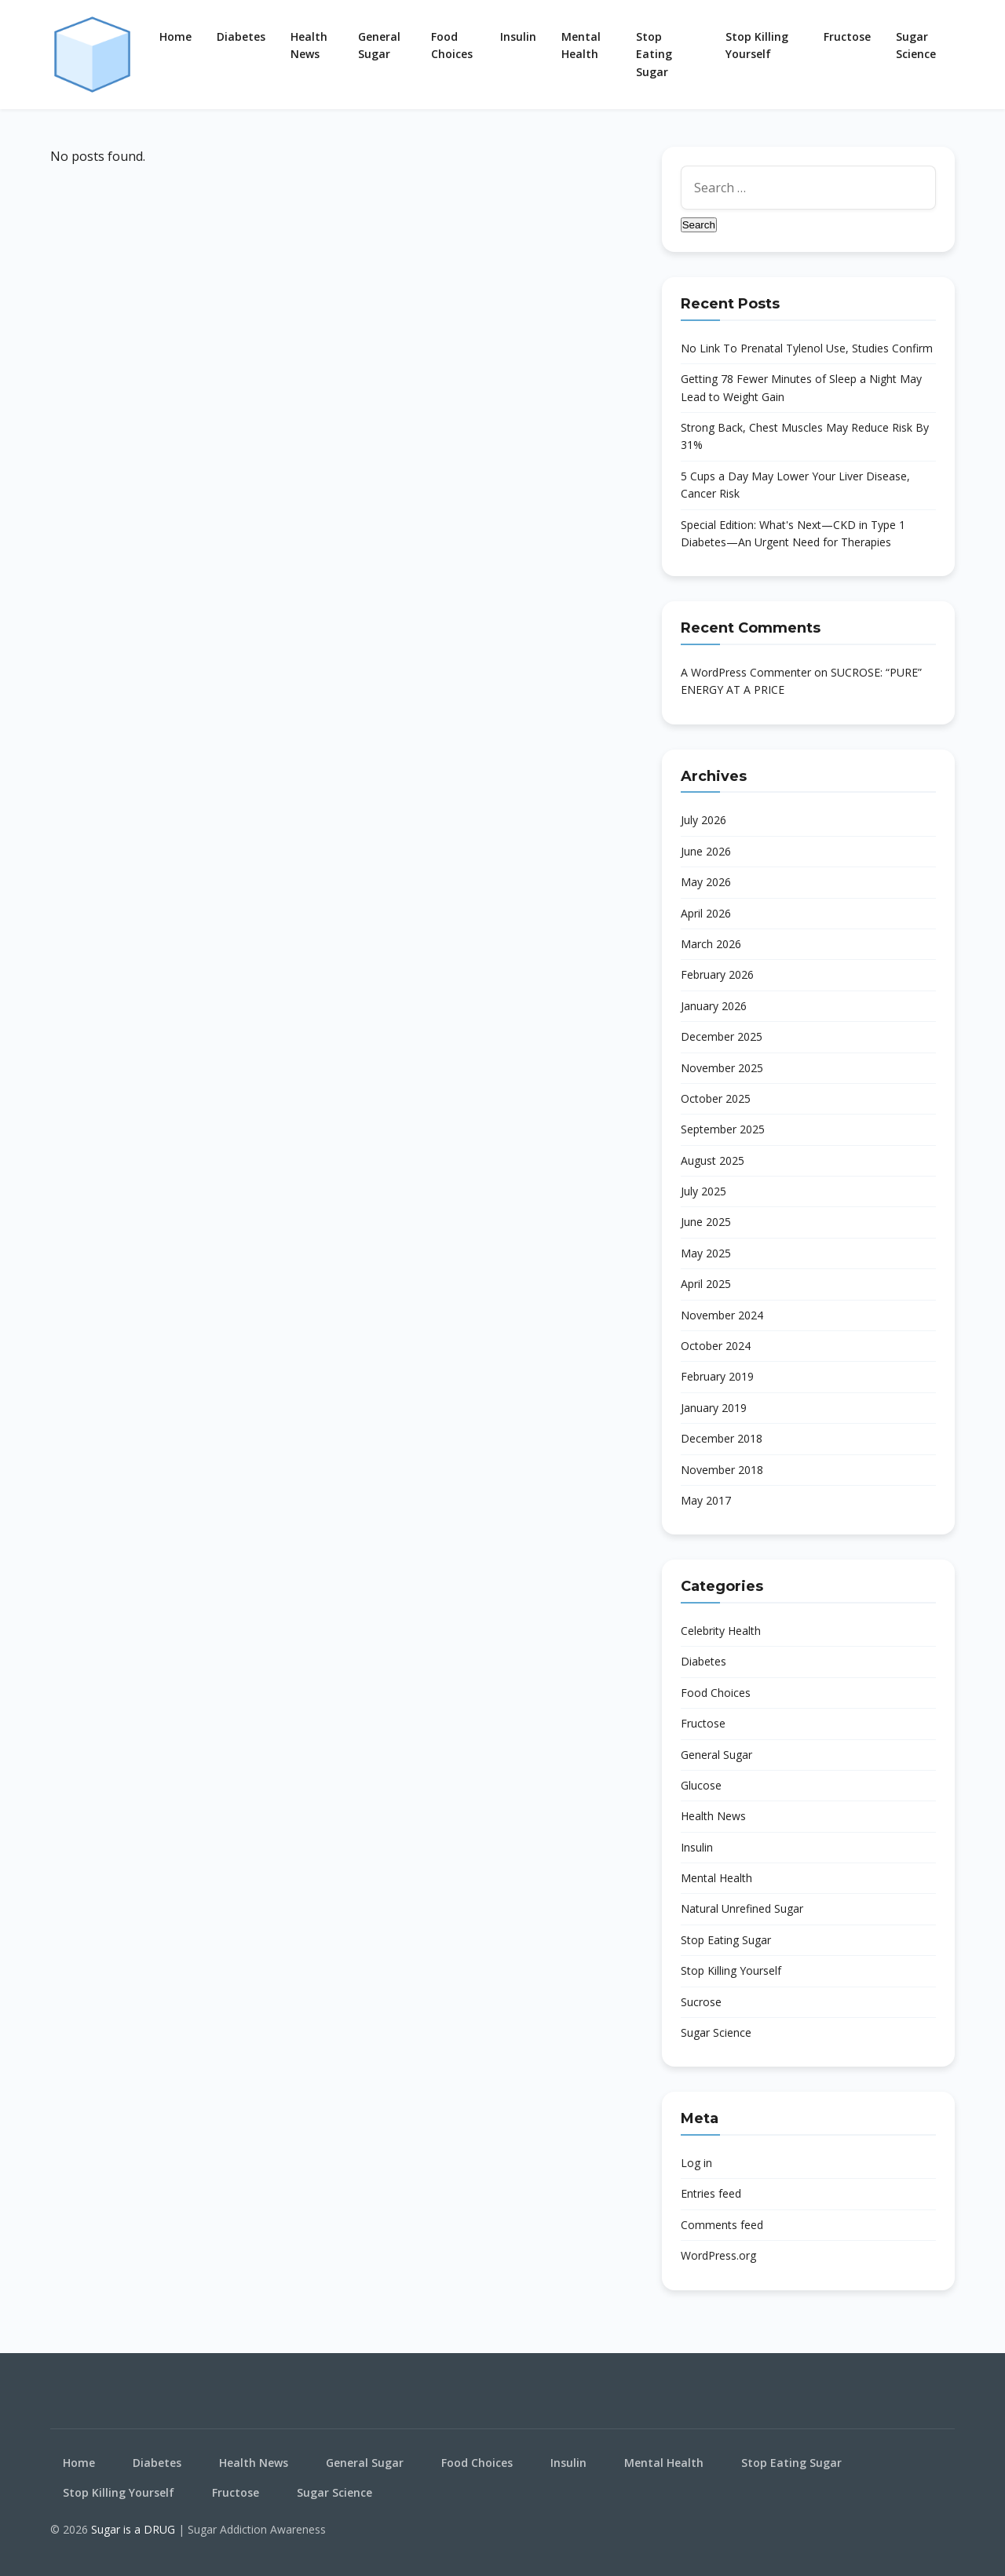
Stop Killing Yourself (756, 45)
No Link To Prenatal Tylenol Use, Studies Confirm (807, 348)
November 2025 (722, 1067)
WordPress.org (718, 2255)
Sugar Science (916, 45)
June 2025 (706, 1221)
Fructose (847, 36)
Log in (696, 2162)
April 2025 (706, 1283)
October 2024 (716, 1345)
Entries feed (711, 2193)
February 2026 (717, 974)
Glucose (701, 1785)
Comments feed (722, 2224)
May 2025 (706, 1253)
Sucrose (701, 2001)
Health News (309, 45)
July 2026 (703, 819)
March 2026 (711, 943)
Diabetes (241, 36)
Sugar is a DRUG (134, 2529)
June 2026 (706, 851)
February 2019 (717, 1376)
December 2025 (721, 1036)
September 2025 (723, 1129)
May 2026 (706, 881)
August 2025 (712, 1160)
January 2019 (714, 1407)
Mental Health (581, 45)
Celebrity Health (721, 1630)
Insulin (518, 36)
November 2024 (722, 1315)
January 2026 (714, 1005)
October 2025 (716, 1098)
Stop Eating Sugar (654, 54)
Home (175, 36)
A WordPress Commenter (746, 672)
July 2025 (703, 1191)
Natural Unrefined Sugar (742, 1908)
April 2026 (706, 913)
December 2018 (721, 1438)
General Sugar (379, 45)
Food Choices (452, 45)
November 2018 (722, 1469)
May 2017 (706, 1500)
